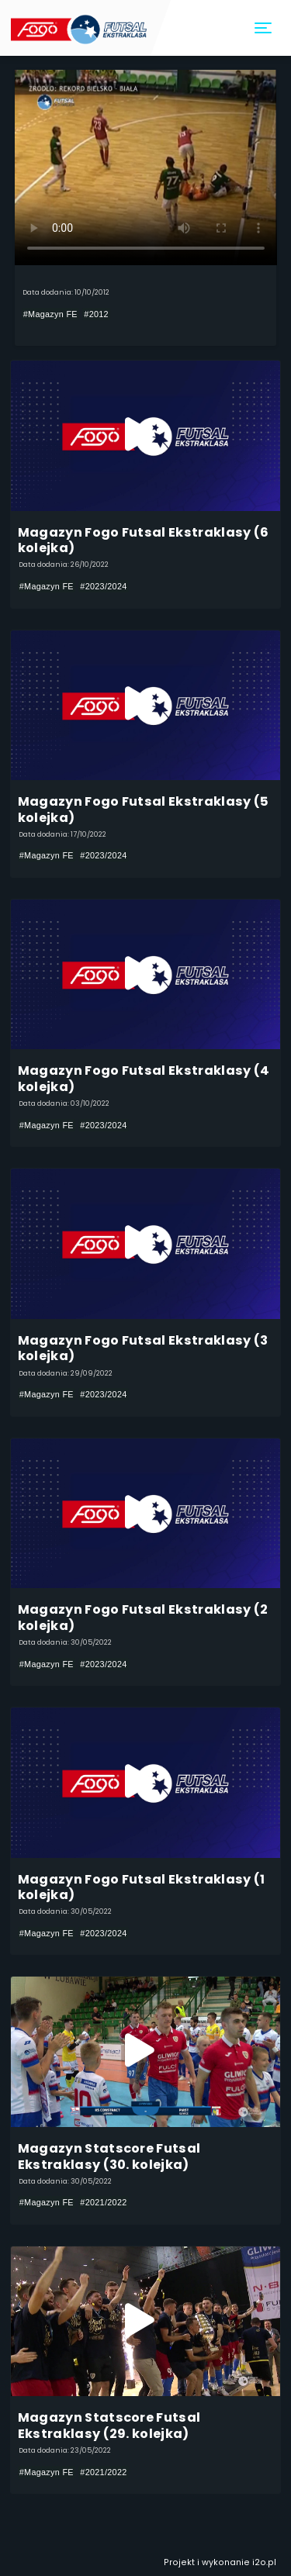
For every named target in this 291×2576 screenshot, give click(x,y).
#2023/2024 (103, 586)
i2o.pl (264, 2562)
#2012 (96, 314)
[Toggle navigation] (264, 28)
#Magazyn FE (50, 314)
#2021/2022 (103, 2202)
